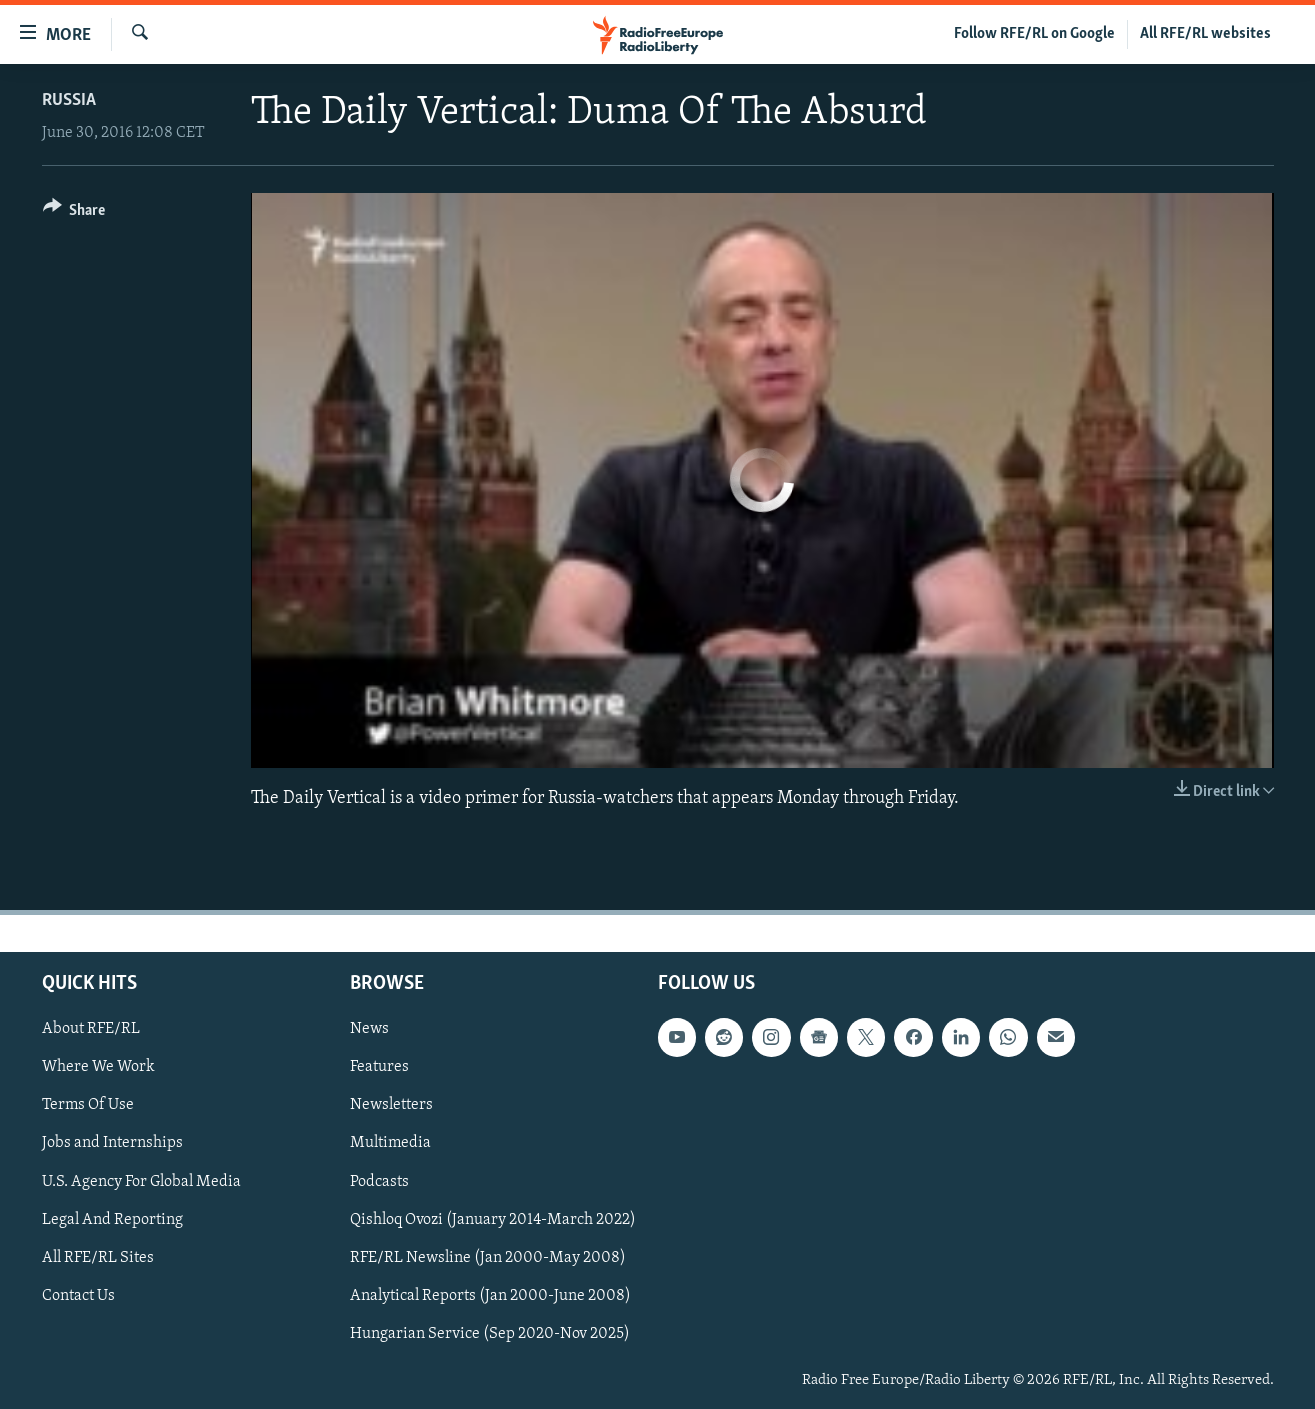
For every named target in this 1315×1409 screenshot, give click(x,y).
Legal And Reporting (112, 1220)
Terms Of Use (88, 1106)
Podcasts (379, 1182)
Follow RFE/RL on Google (1034, 34)
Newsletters (391, 1106)
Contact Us (78, 1296)
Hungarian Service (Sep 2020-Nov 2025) (490, 1334)
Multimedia (390, 1144)
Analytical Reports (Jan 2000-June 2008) (490, 1296)
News (369, 1029)
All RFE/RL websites (1205, 34)
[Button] (74, 213)
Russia (69, 100)
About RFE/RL (91, 1029)
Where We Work (98, 1068)
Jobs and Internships (112, 1144)
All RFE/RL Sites (98, 1258)
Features (379, 1068)
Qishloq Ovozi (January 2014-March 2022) (493, 1220)
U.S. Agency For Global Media (141, 1182)
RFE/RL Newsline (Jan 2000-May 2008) (488, 1258)
